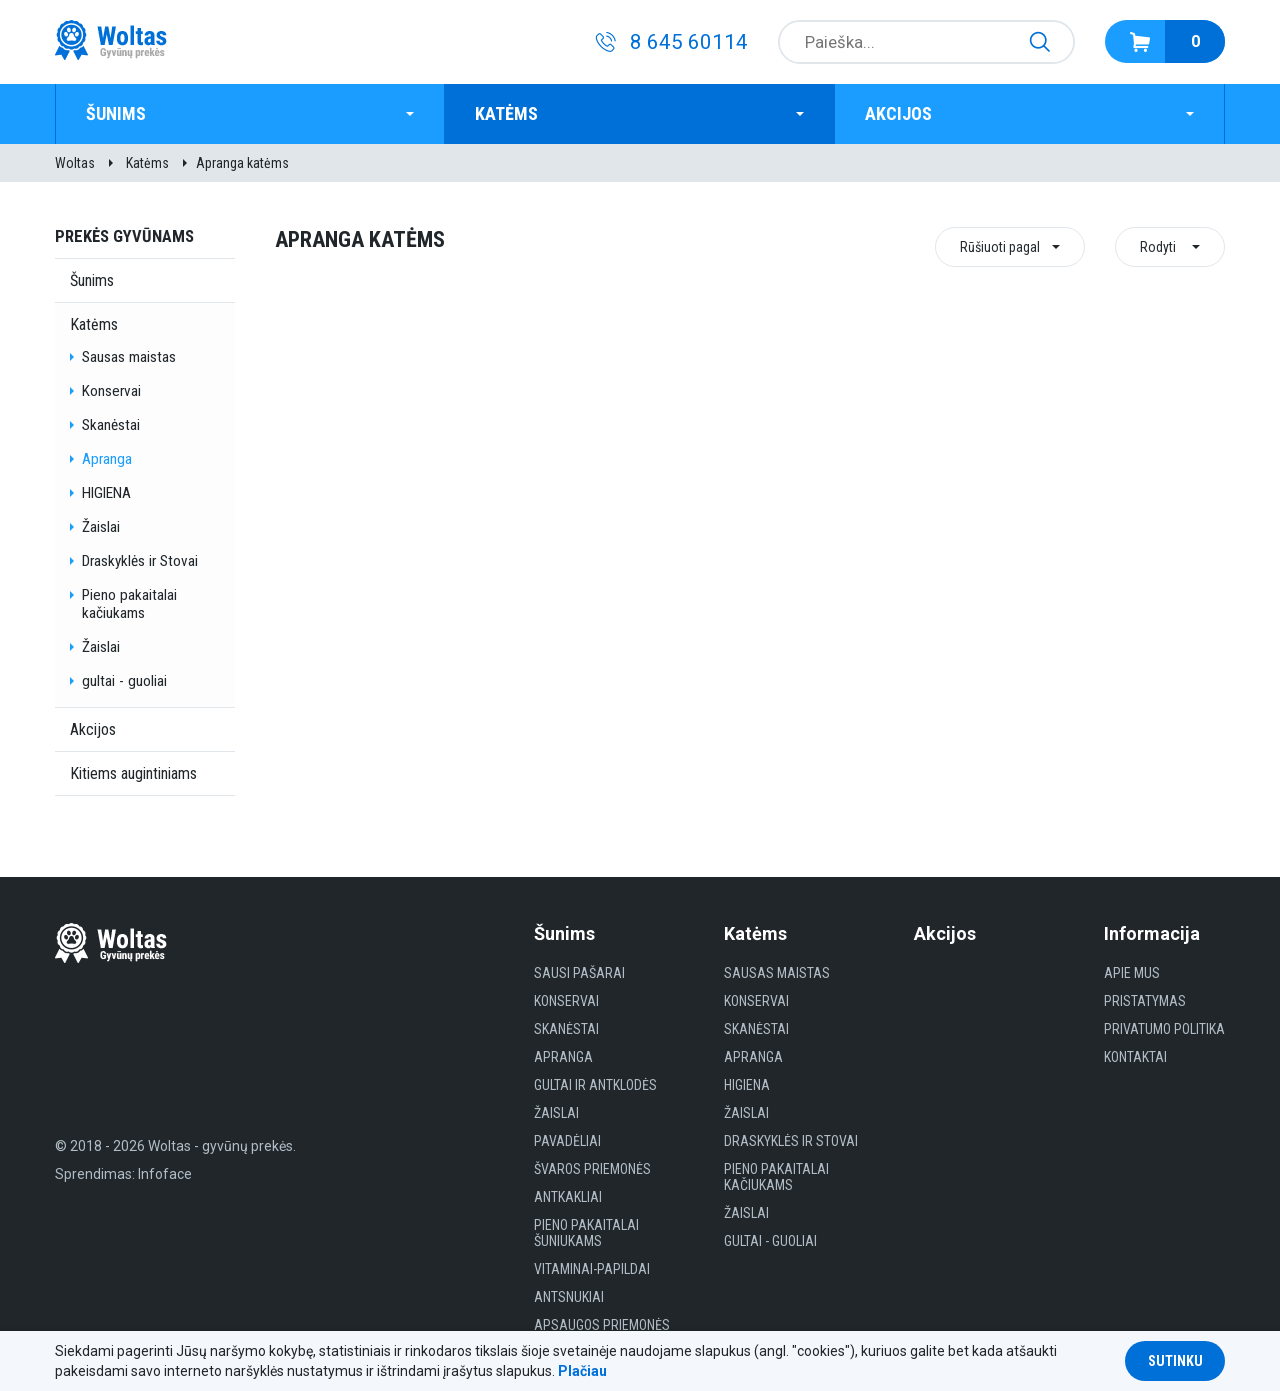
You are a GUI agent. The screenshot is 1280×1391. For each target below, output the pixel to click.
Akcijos (898, 113)
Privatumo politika (1164, 1029)
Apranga (107, 459)
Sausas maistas (129, 357)
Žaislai (101, 527)
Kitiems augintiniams (133, 773)
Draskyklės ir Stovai (140, 561)
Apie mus (1132, 973)
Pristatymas (1145, 1001)
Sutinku (1175, 1361)
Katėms (506, 113)
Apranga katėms (242, 163)
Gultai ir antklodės (595, 1085)
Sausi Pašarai (579, 973)
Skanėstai (111, 425)
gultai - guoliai (124, 681)
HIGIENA (106, 493)
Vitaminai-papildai (592, 1269)
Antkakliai (568, 1197)
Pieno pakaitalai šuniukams (586, 1233)
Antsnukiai (569, 1297)
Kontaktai (1135, 1057)
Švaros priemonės (592, 1169)
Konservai (111, 391)
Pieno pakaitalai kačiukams (129, 604)
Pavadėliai (567, 1141)
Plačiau (582, 1371)
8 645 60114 (689, 42)
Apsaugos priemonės (602, 1325)
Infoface (165, 1174)
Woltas (75, 163)
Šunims (116, 113)
